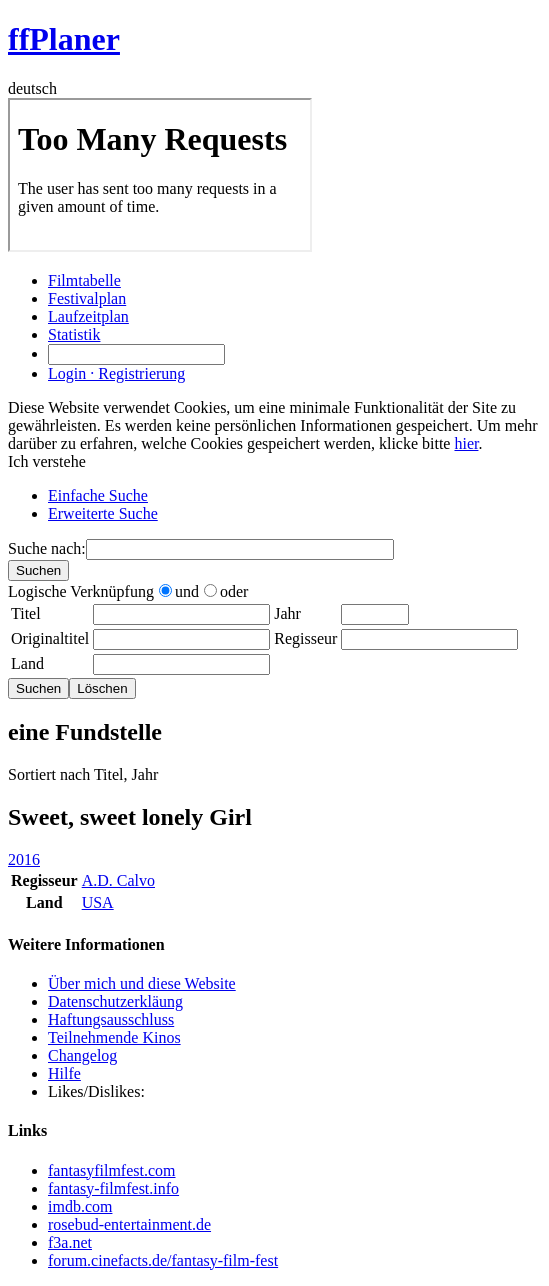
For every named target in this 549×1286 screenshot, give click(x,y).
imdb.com (80, 1206)
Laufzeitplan (88, 316)
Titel (26, 613)
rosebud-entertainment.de (129, 1224)
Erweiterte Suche (103, 513)
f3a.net (70, 1242)
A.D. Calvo (118, 880)
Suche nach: (47, 548)
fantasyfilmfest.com (112, 1170)
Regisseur (305, 638)
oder (226, 591)
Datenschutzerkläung (115, 1001)
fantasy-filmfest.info (113, 1188)
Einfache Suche (98, 495)
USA (98, 902)
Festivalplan (87, 298)
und (179, 591)
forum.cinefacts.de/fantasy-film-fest (163, 1260)
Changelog (82, 1055)
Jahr (287, 613)
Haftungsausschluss (111, 1019)
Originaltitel (50, 638)
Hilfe (64, 1073)
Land (27, 663)
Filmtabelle (84, 280)
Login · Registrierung (116, 373)
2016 (24, 859)
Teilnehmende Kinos (114, 1037)
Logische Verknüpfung (81, 591)
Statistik (74, 334)
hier (466, 443)
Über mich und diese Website (142, 983)
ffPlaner (64, 39)
